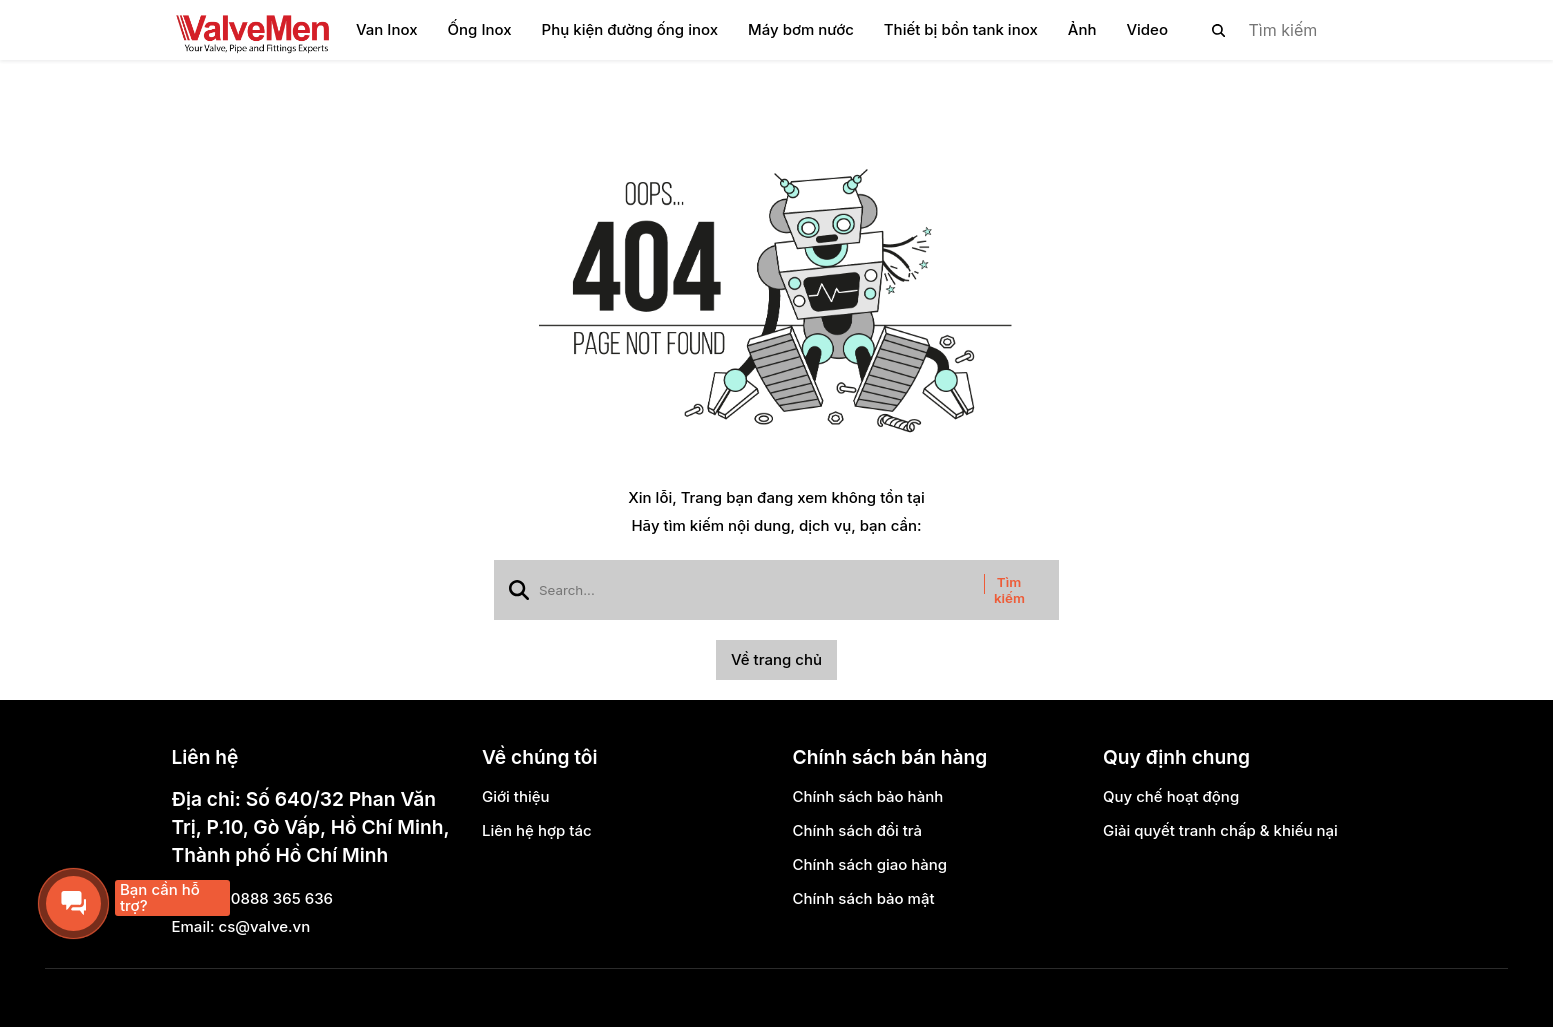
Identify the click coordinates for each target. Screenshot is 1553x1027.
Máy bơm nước (801, 29)
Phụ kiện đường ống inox (630, 29)
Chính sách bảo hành (868, 796)
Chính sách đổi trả (858, 830)
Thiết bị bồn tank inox (961, 29)
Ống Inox (480, 29)
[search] (1280, 30)
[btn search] (1219, 30)
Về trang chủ (776, 659)
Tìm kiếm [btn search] (1009, 590)
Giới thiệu (516, 796)
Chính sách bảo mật (864, 898)
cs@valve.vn (265, 926)
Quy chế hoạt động (1171, 796)
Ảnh (1082, 29)
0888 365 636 (282, 898)
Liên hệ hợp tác (537, 830)
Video (1147, 29)
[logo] (252, 30)
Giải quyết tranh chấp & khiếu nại (1220, 830)
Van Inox (387, 29)
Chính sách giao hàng (870, 864)
